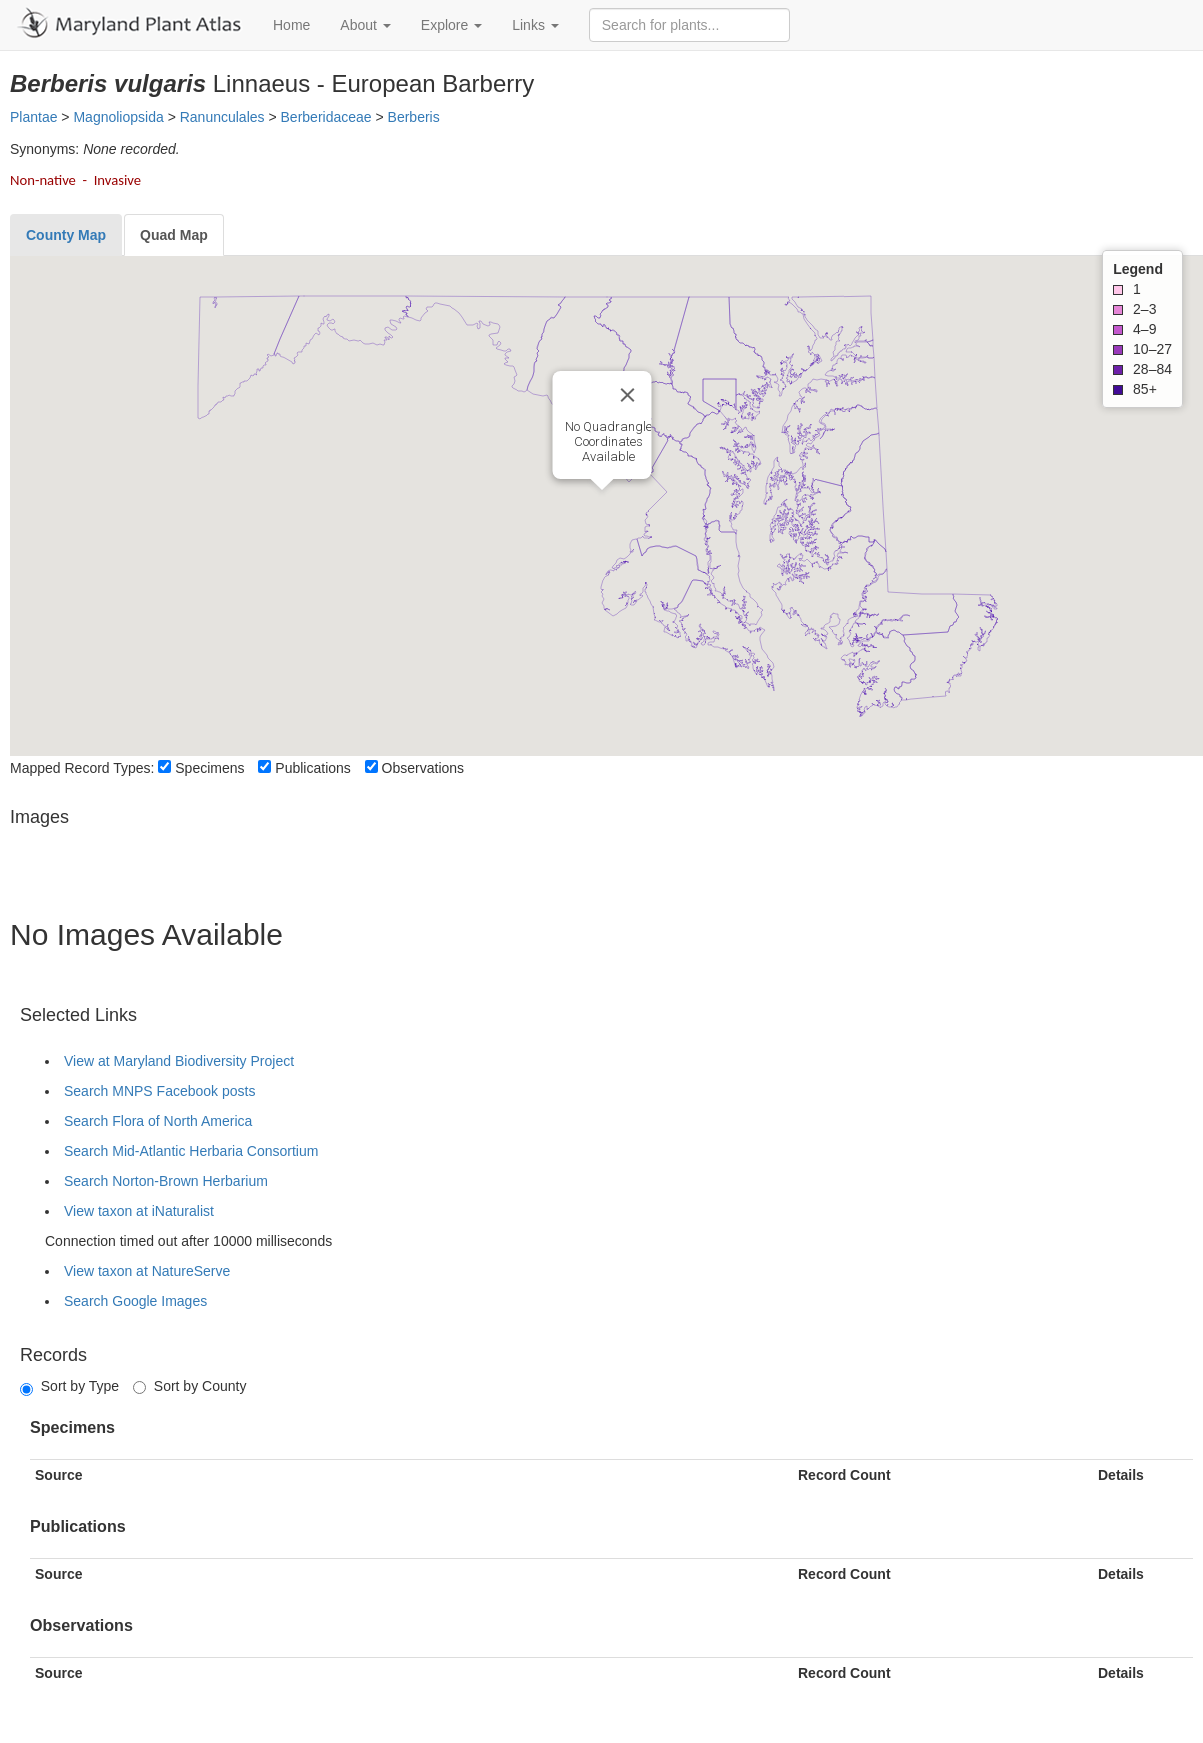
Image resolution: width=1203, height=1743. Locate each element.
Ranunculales (222, 117)
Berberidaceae (326, 117)
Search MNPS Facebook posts (159, 1091)
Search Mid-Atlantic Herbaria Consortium (191, 1151)
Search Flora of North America (158, 1121)
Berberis (414, 117)
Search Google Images (135, 1301)
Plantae (33, 117)
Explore (451, 25)
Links (535, 25)
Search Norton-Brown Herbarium (166, 1181)
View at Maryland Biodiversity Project (179, 1061)
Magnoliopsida (118, 117)
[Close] (627, 395)
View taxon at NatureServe (147, 1271)
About (365, 25)
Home (291, 25)
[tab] (66, 235)
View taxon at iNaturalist (139, 1211)
